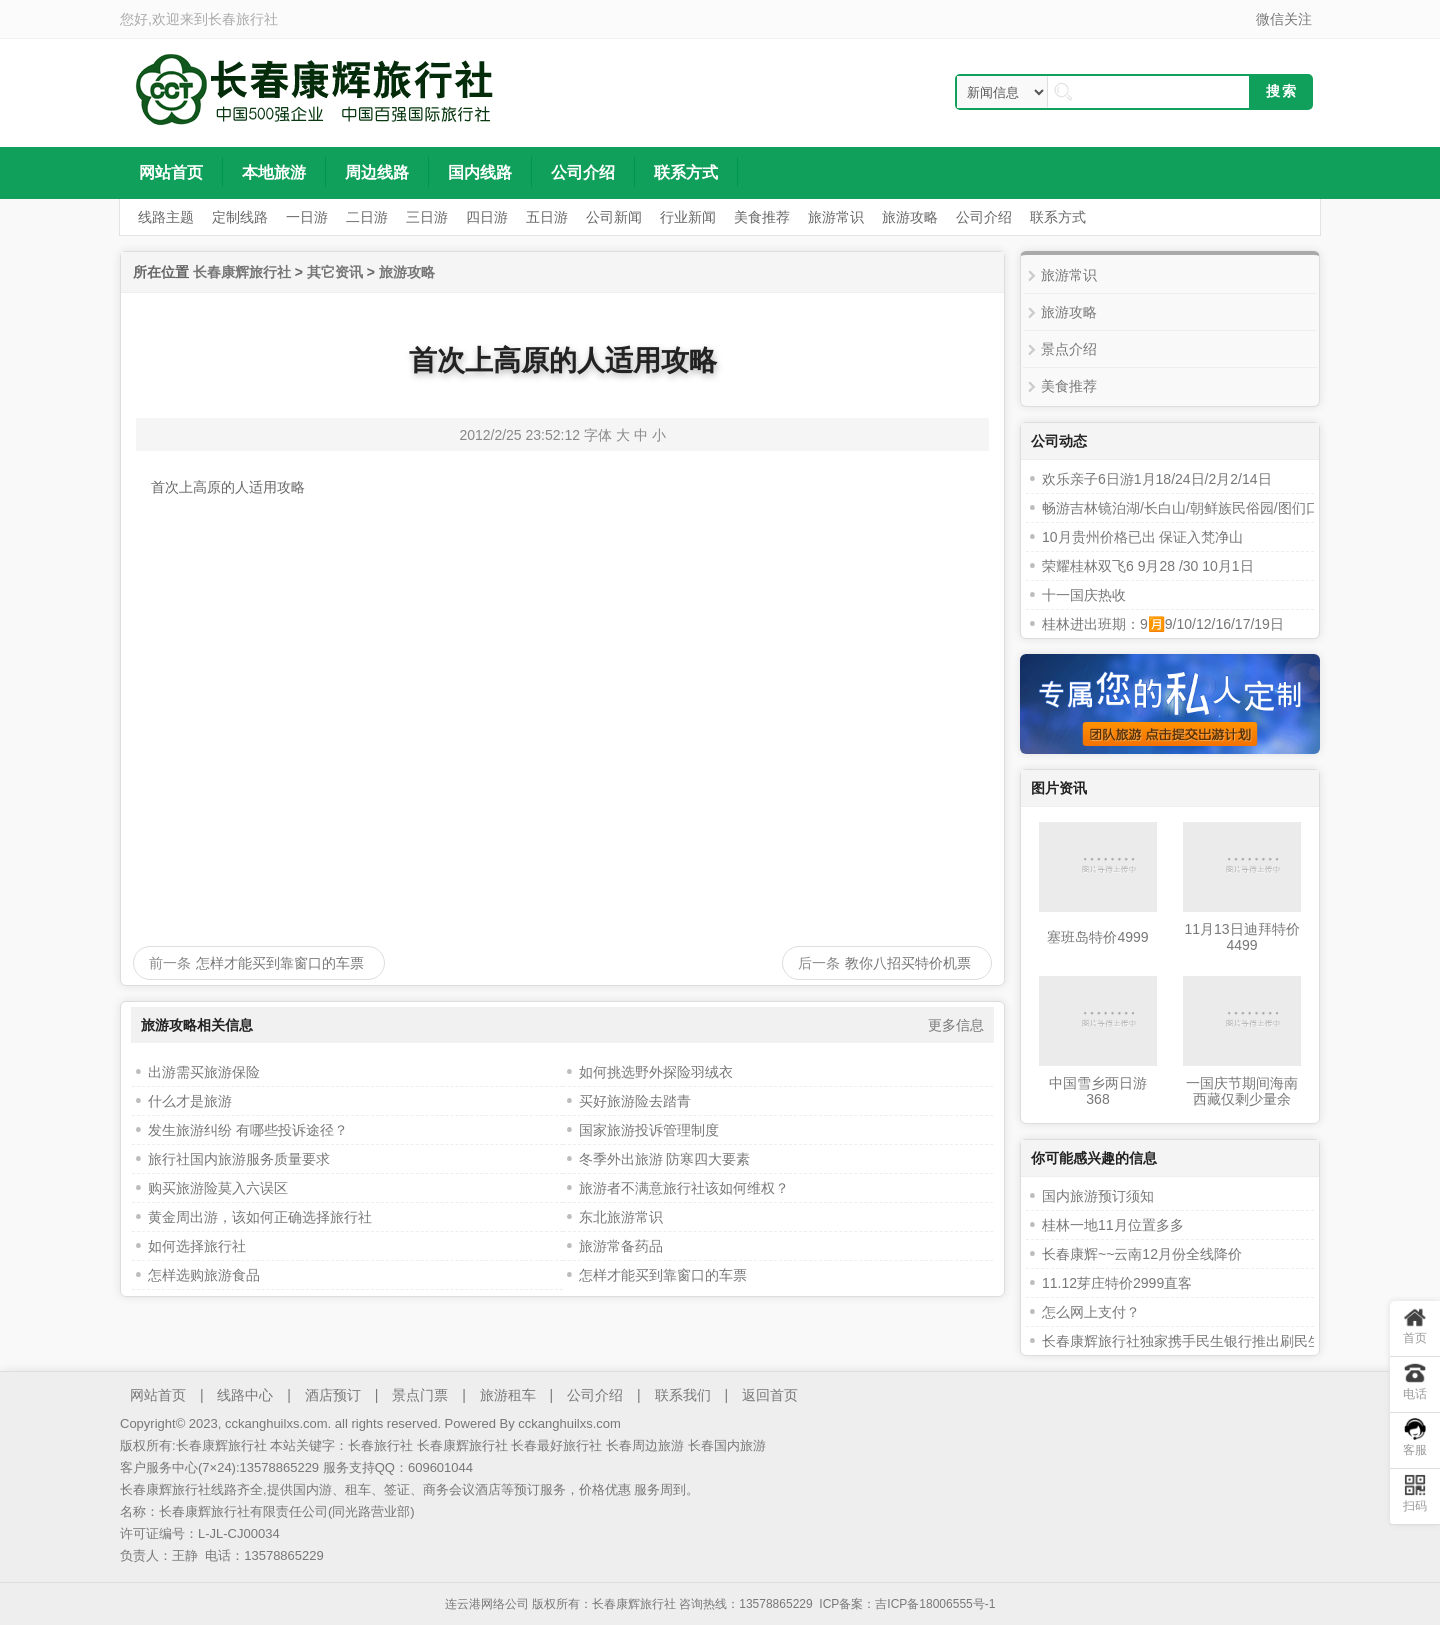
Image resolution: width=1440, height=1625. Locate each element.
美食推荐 (1069, 386)
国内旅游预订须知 (1098, 1196)
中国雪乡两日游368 (1098, 1091)
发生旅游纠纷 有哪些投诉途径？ (248, 1130)
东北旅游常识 (621, 1217)
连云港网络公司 (487, 1604)
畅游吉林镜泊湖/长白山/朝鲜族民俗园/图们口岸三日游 (1209, 508)
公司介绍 (595, 1395)
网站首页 (158, 1395)
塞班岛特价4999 (1097, 937)
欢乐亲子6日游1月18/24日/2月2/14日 (1157, 479)
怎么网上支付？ (1091, 1312)
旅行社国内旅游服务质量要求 (239, 1159)
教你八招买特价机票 (908, 963)
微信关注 (1284, 19)
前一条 (170, 963)
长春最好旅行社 (556, 1445)
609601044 (440, 1467)
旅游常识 (1069, 275)
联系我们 (683, 1395)
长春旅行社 (243, 19)
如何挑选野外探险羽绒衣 (656, 1072)
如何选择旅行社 (197, 1246)
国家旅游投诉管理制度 (649, 1130)
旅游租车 (508, 1395)
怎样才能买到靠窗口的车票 (280, 963)
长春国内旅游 (727, 1445)
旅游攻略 (407, 272)
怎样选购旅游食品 (204, 1275)
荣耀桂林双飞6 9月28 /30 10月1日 (1148, 566)
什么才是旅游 (190, 1101)
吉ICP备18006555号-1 (935, 1604)
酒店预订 (333, 1395)
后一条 (819, 963)
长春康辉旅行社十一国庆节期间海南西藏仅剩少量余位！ (1242, 1091)
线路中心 (245, 1395)
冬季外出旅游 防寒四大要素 (665, 1159)
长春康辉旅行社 (242, 272)
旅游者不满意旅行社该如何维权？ (684, 1188)
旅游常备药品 (621, 1246)
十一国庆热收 (1084, 595)
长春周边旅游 (645, 1445)
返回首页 (770, 1395)
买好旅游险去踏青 (635, 1101)
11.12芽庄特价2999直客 (1117, 1283)
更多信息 (956, 1025)
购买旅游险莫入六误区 (218, 1188)
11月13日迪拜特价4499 (1241, 937)
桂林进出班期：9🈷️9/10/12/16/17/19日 (1163, 624)
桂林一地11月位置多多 (1113, 1225)
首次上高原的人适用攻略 (563, 360)
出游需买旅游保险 (204, 1072)
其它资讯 (335, 272)
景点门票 (420, 1395)
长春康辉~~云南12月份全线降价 (1142, 1254)
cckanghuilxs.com (569, 1423)
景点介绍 (1069, 349)
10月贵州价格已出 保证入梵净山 (1142, 537)
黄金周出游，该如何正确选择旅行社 (260, 1217)
